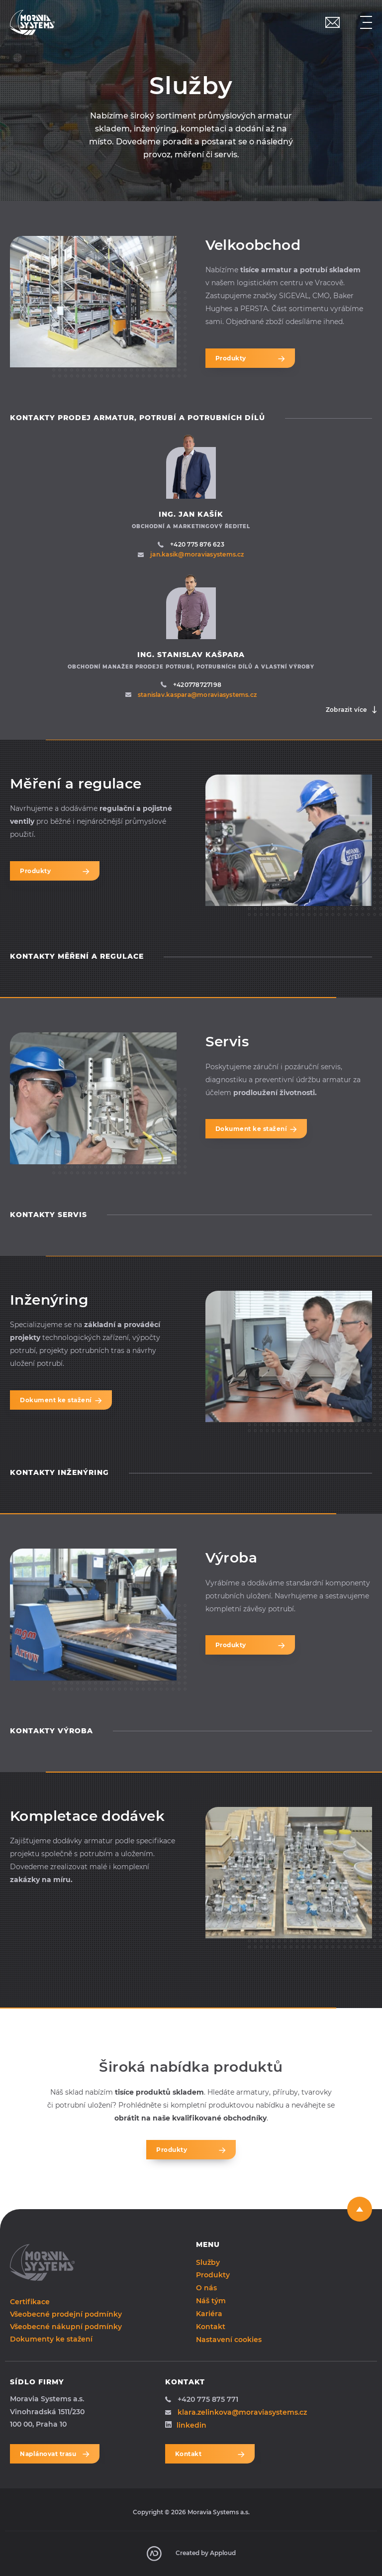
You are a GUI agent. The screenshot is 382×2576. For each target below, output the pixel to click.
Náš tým (211, 2300)
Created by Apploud (191, 2553)
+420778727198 (191, 684)
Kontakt (210, 2326)
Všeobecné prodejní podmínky (66, 2314)
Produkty (250, 358)
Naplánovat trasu (55, 2454)
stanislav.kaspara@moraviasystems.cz (191, 694)
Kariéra (209, 2313)
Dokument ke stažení (256, 1128)
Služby (208, 2261)
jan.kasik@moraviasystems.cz (191, 554)
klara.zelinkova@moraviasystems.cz (236, 2412)
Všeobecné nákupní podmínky (66, 2326)
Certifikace (30, 2301)
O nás (206, 2287)
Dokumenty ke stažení (51, 2339)
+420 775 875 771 (201, 2399)
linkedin (185, 2425)
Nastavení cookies (229, 2339)
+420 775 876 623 (191, 544)
